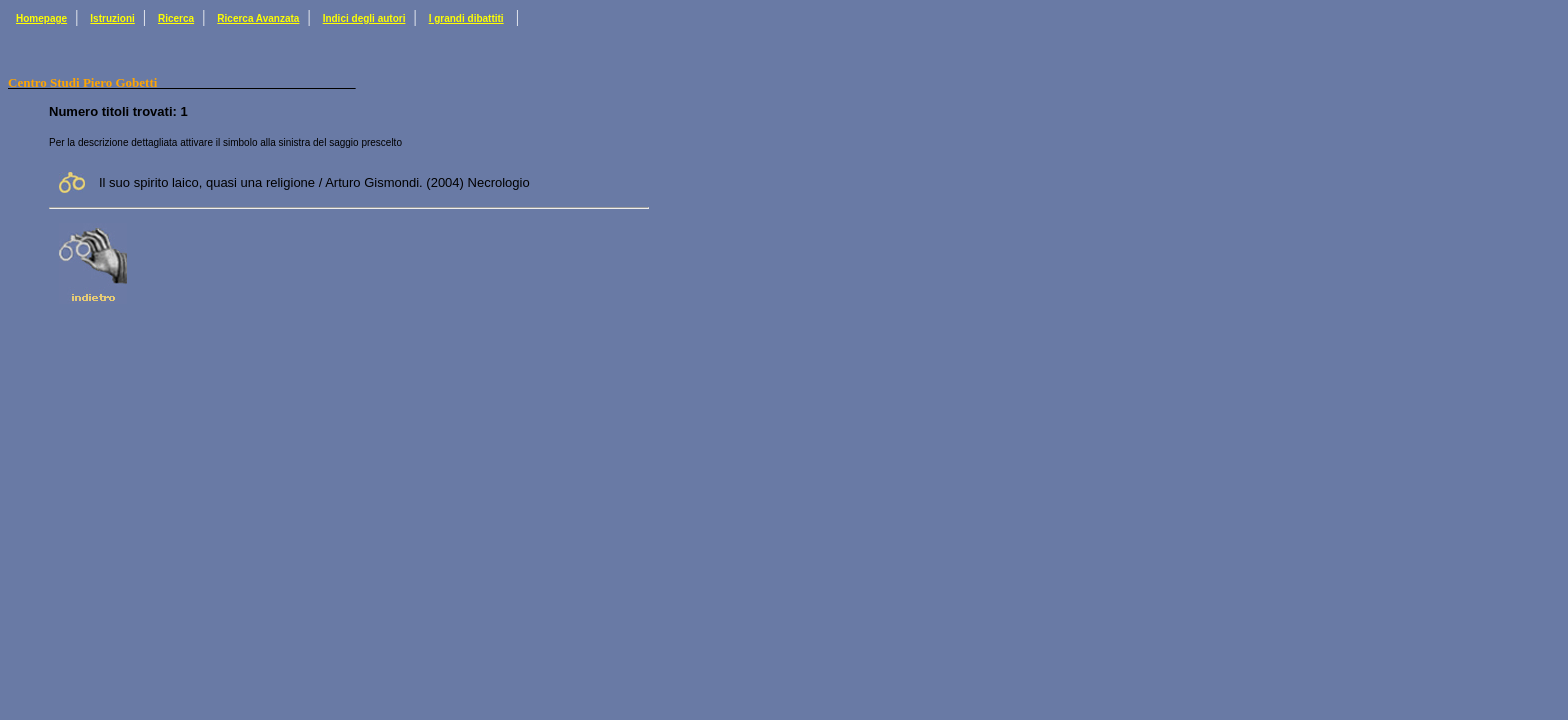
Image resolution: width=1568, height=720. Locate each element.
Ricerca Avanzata (258, 18)
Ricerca (176, 18)
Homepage (41, 18)
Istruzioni (112, 18)
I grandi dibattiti (466, 18)
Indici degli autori (364, 18)
